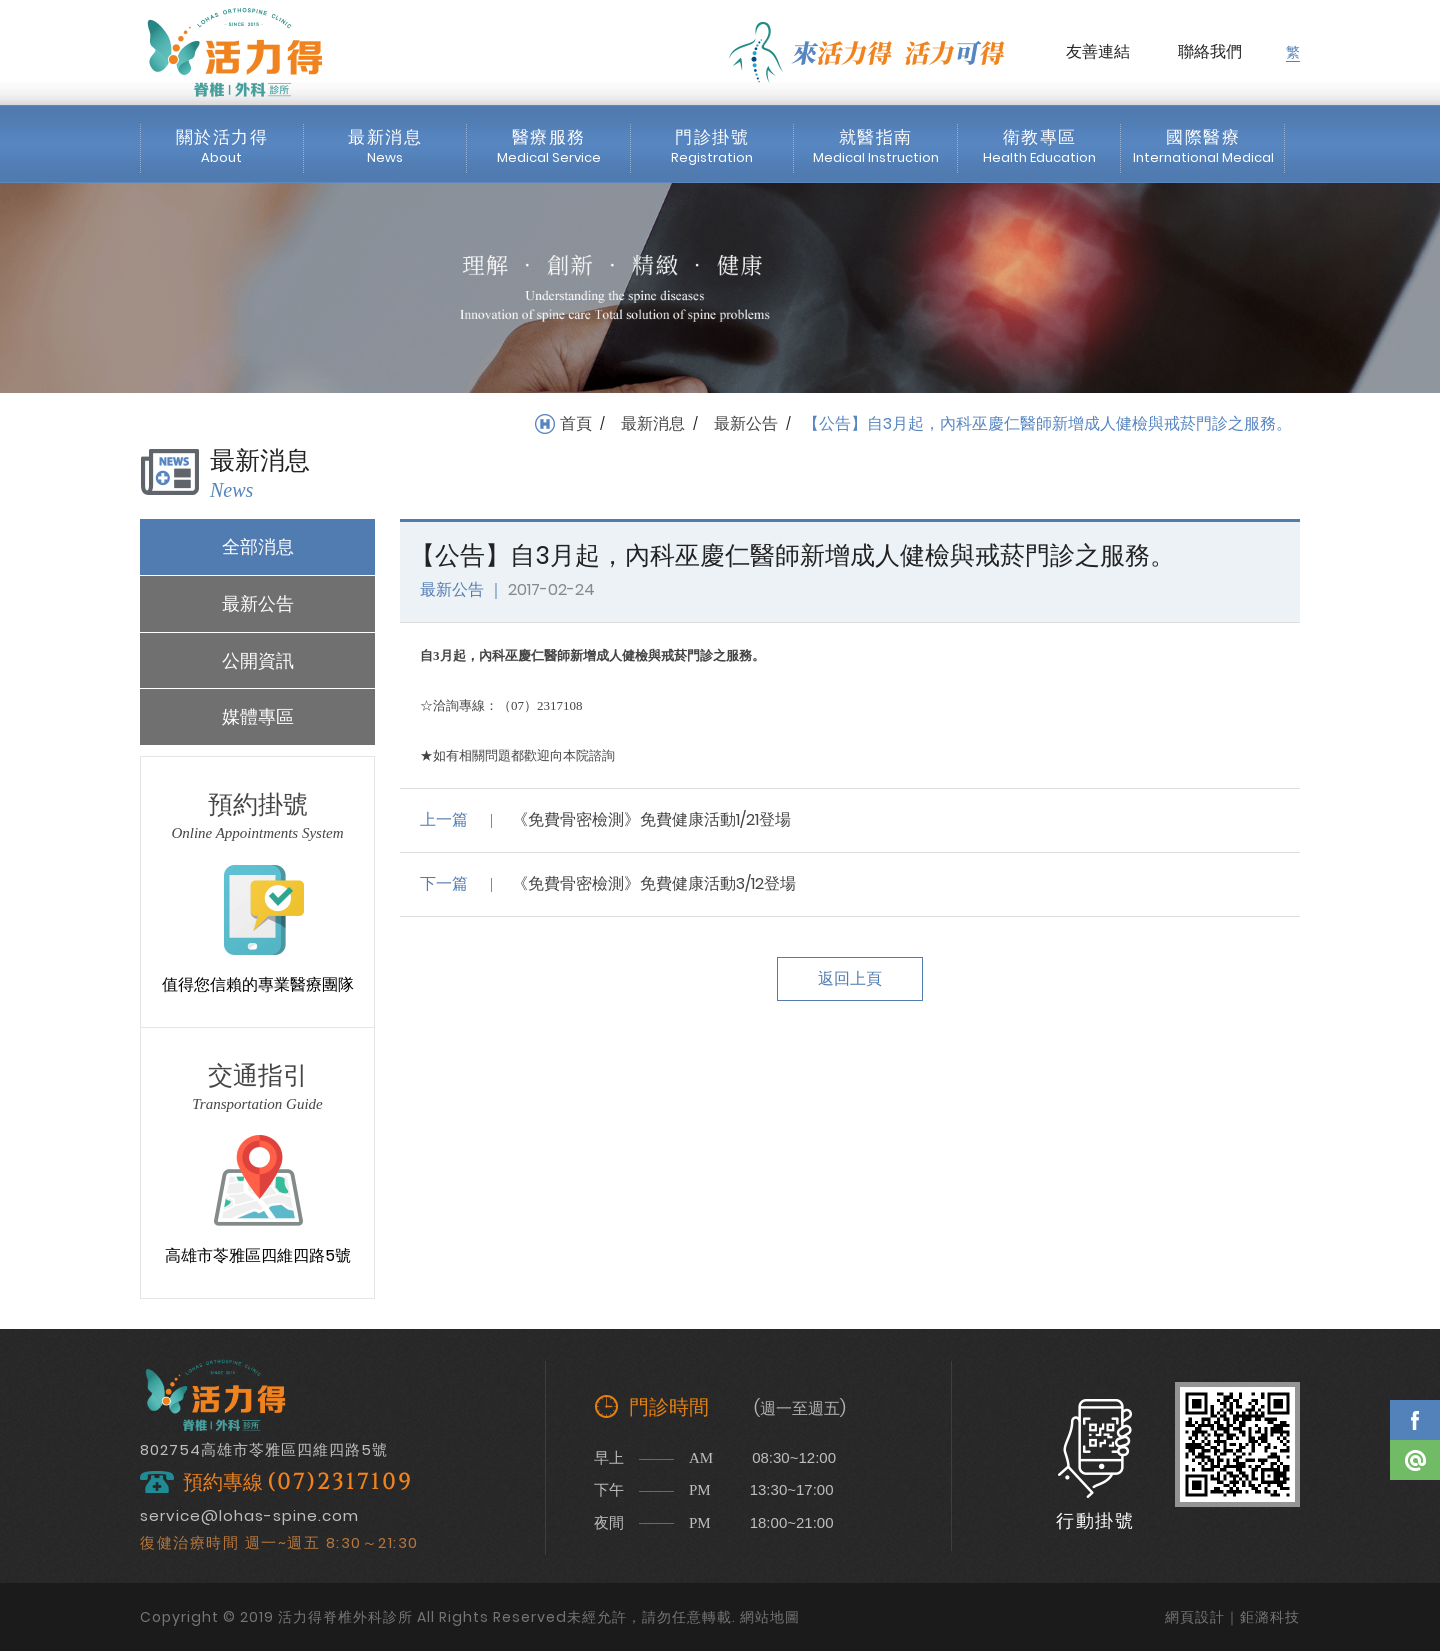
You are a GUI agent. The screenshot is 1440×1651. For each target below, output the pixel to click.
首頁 (576, 424)
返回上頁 (850, 978)
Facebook (1415, 1420)
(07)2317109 (340, 1482)
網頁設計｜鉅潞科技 (1232, 1617)
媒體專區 (258, 716)
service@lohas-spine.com (249, 1515)
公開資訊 (258, 660)
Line (1415, 1460)
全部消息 (258, 546)
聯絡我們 (1210, 51)
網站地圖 (770, 1617)
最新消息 (653, 424)
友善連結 (1098, 51)
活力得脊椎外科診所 (235, 52)
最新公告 (746, 424)
